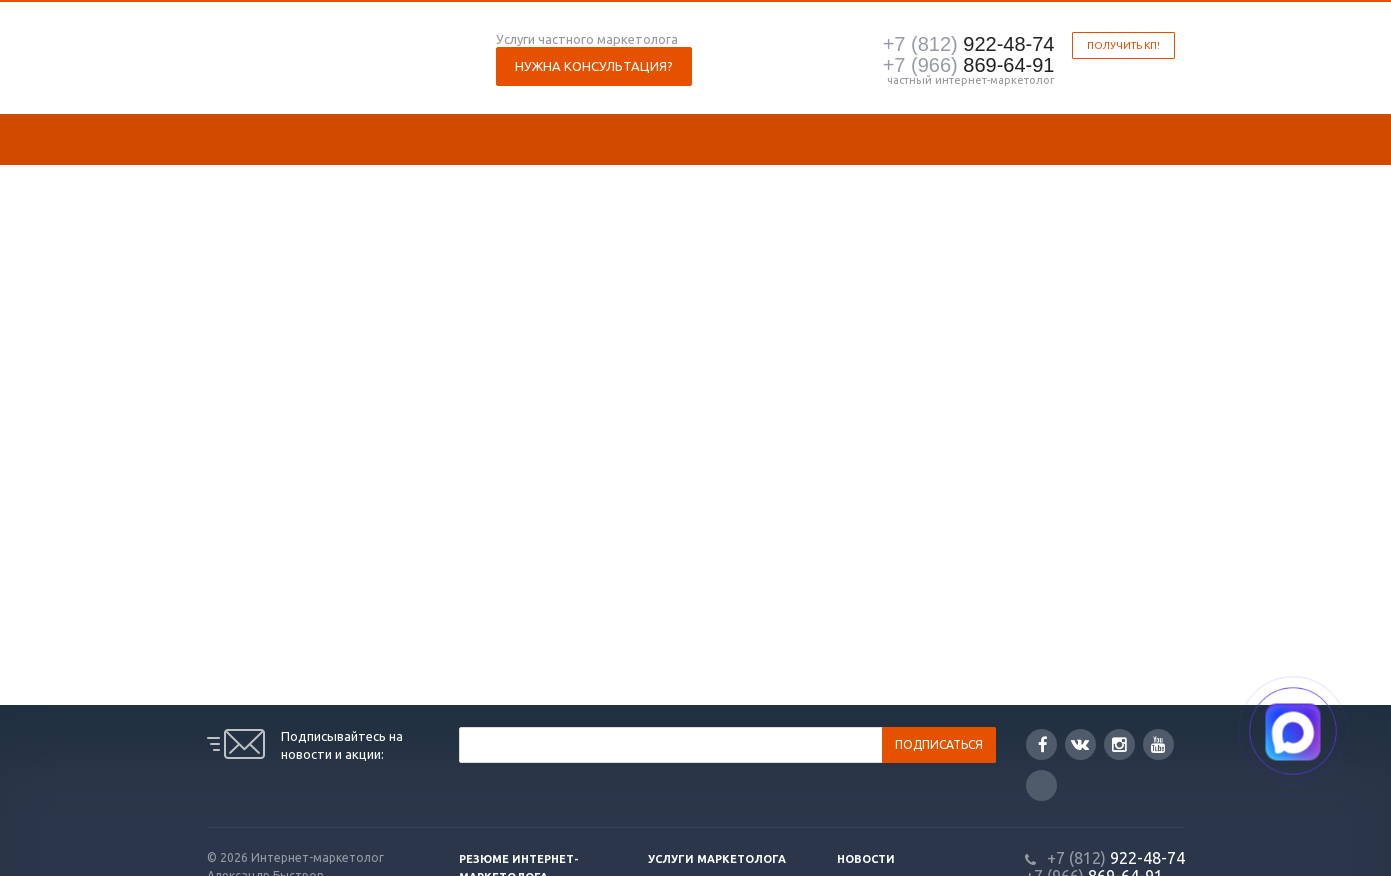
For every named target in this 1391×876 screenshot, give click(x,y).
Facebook (1043, 744)
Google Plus (1041, 785)
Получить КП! (1123, 45)
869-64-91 (969, 65)
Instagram (1119, 744)
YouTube (1158, 744)
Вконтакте (1080, 743)
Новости (866, 859)
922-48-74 (969, 44)
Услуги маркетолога (717, 859)
